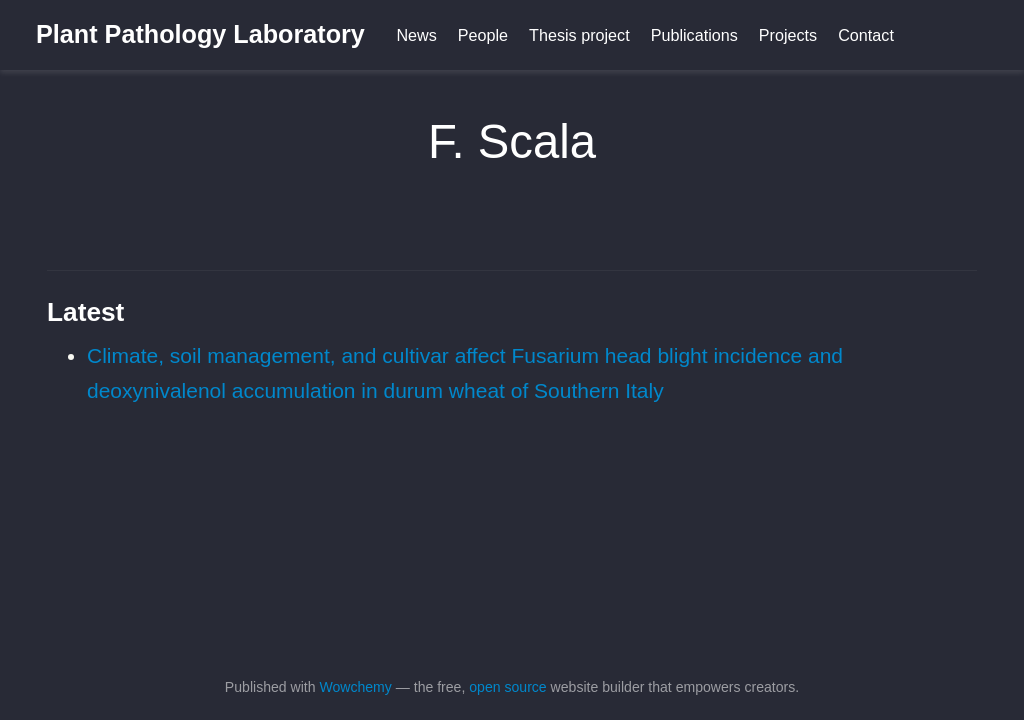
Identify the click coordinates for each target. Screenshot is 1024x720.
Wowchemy (355, 687)
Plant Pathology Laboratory (200, 34)
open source (507, 687)
